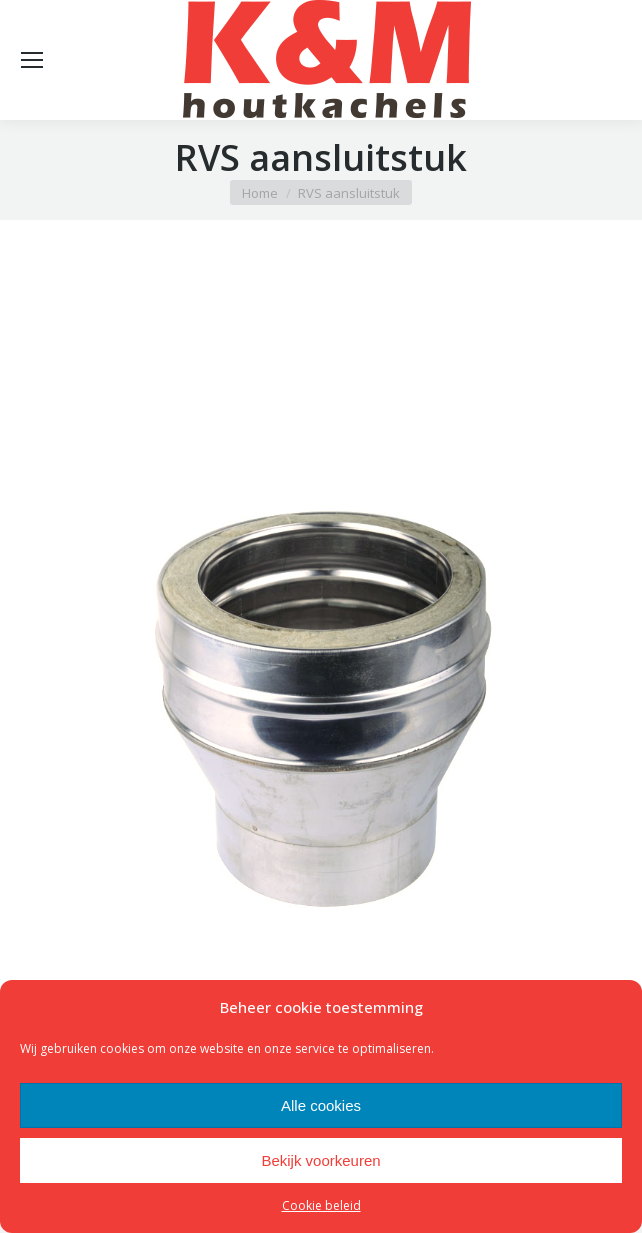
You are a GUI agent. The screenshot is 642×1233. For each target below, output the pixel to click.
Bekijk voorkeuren (320, 1160)
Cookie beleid (321, 1205)
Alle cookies (321, 1105)
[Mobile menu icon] (32, 60)
